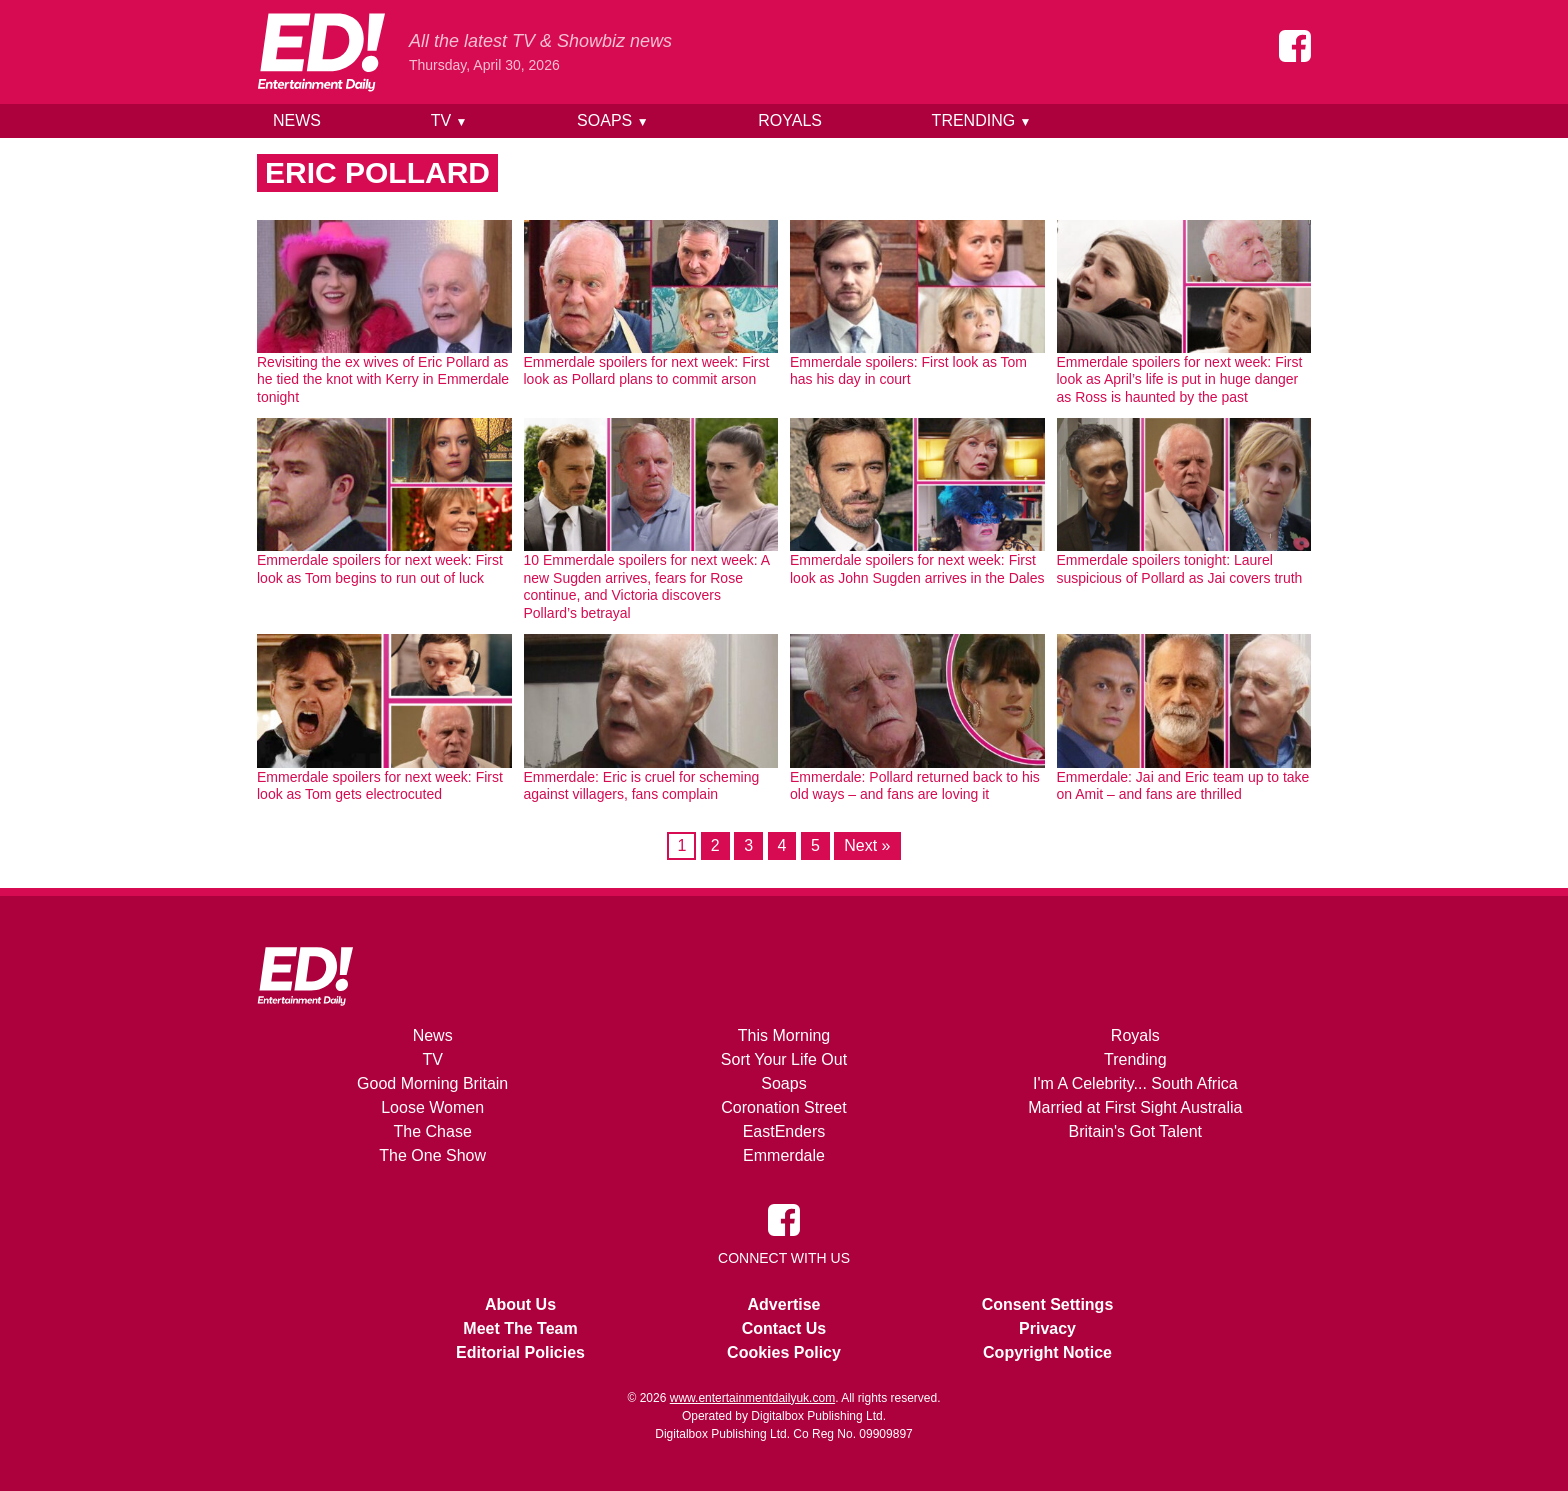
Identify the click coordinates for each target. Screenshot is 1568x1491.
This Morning (784, 1035)
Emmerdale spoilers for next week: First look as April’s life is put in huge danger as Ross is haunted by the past (1180, 379)
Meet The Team (520, 1328)
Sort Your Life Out (784, 1059)
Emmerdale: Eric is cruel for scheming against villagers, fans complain (642, 786)
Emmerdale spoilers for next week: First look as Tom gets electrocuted (380, 786)
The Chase (433, 1131)
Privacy (1047, 1328)
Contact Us (784, 1328)
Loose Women (432, 1107)
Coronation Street (783, 1107)
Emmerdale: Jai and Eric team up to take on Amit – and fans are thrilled (1183, 786)
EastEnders (784, 1131)
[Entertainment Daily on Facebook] (1295, 46)
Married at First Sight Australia (1135, 1107)
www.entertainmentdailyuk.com (752, 1398)
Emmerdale (784, 1155)
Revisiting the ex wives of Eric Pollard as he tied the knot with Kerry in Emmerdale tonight (383, 379)
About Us (520, 1304)
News (297, 120)
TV (449, 120)
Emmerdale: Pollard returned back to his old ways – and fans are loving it (915, 786)
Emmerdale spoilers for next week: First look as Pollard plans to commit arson (647, 371)
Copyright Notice (1047, 1352)
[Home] (321, 52)
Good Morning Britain (432, 1083)
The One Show (432, 1155)
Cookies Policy (784, 1352)
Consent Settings (1048, 1304)
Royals (790, 120)
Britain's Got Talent (1136, 1131)
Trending (982, 120)
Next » (867, 845)
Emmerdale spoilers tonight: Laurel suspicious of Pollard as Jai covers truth (1180, 569)
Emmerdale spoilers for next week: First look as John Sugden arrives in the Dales (917, 569)
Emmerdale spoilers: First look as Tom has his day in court (908, 371)
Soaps (612, 120)
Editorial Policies (520, 1352)
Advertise (784, 1304)
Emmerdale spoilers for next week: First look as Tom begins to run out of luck (380, 569)
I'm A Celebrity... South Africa (1135, 1083)
